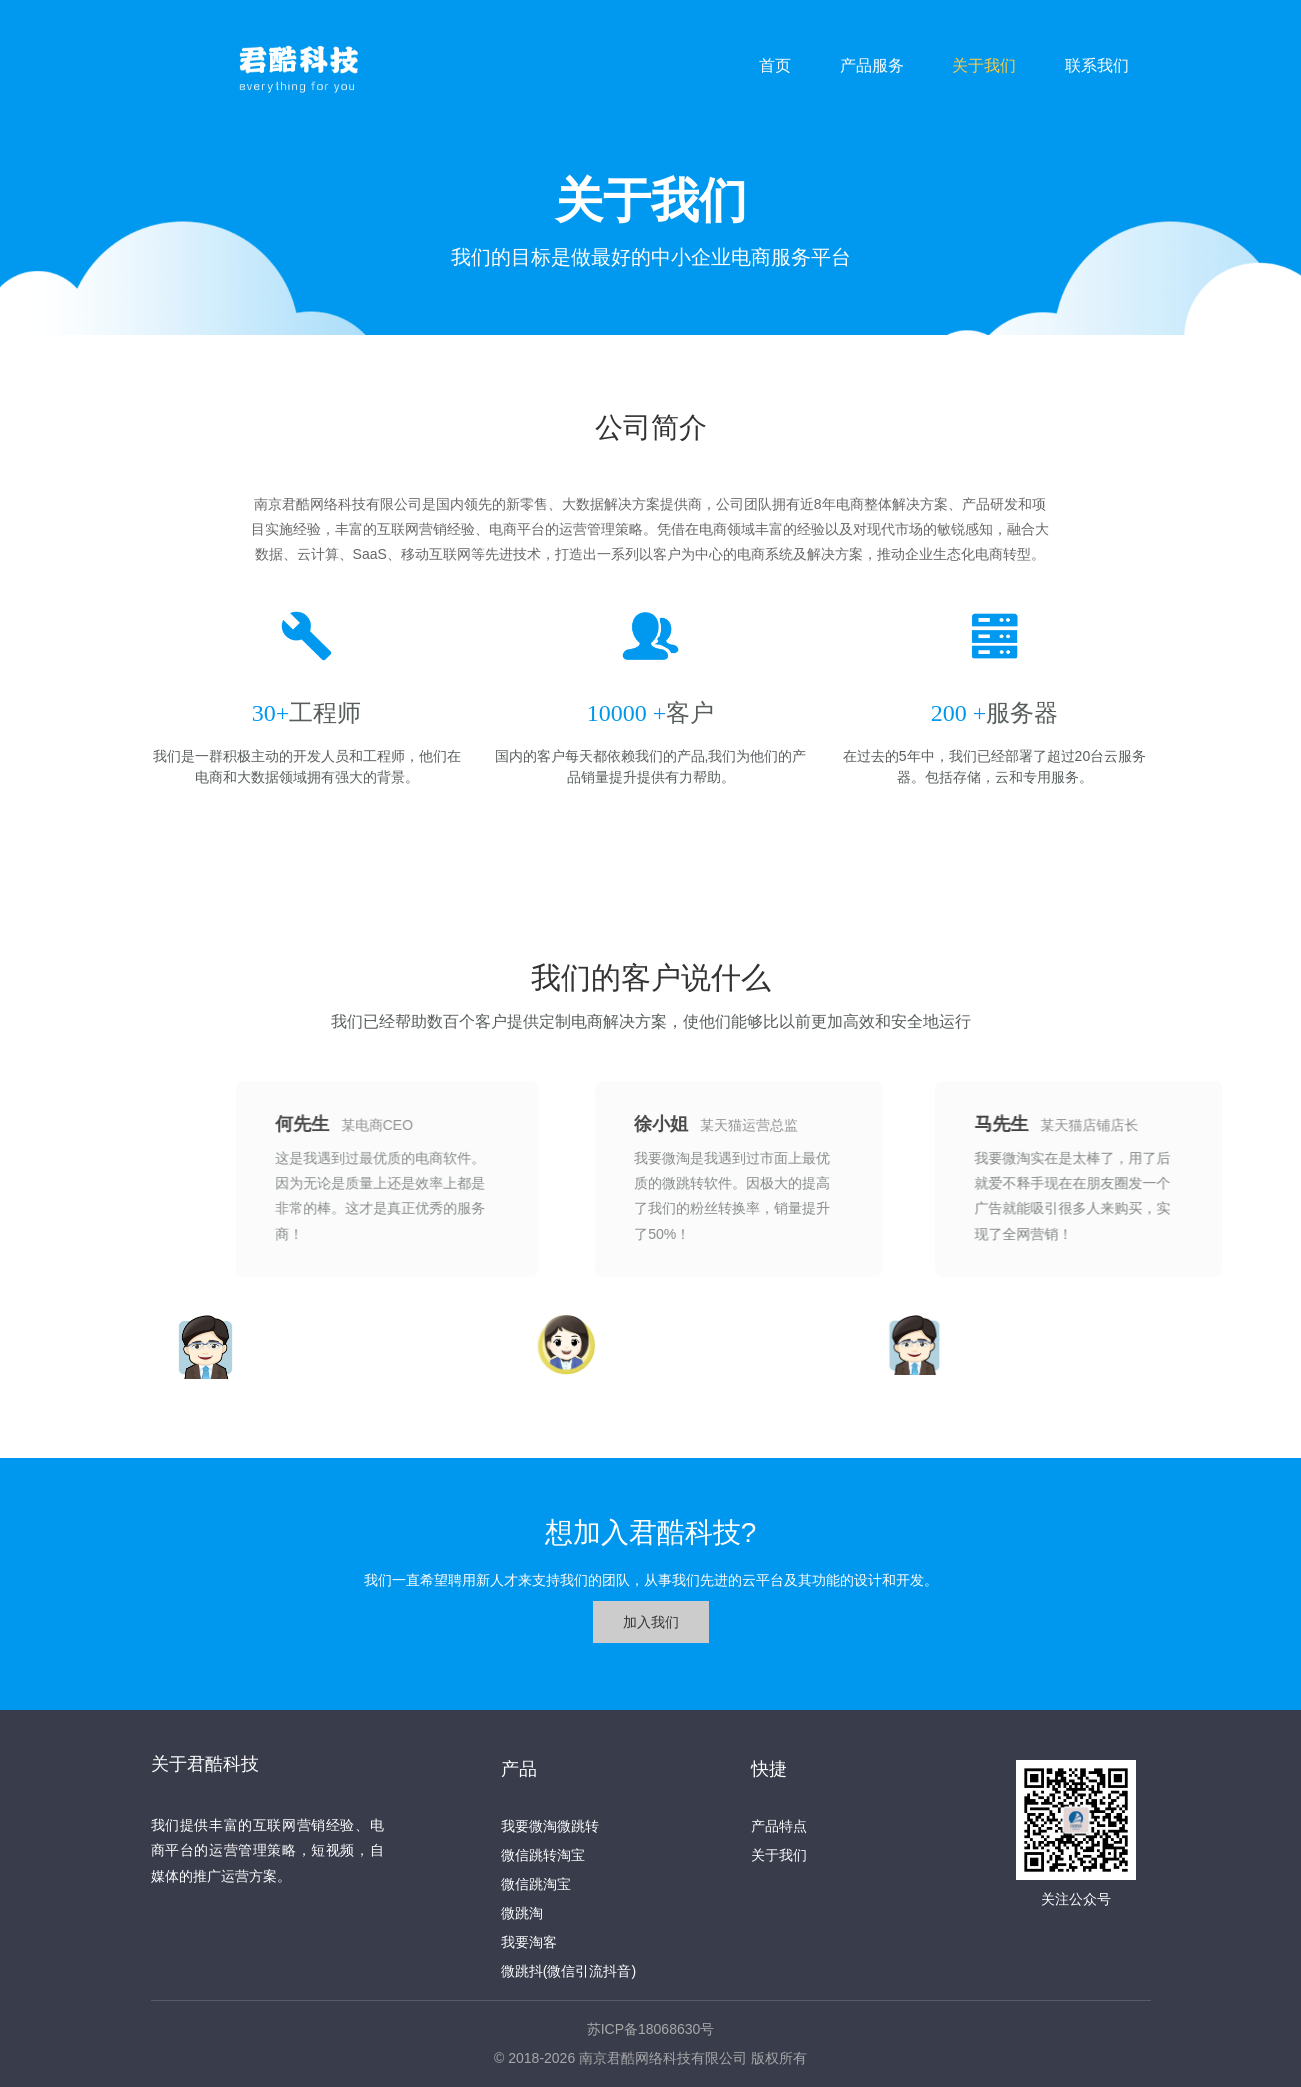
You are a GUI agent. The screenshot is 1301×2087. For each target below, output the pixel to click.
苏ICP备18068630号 (651, 2029)
